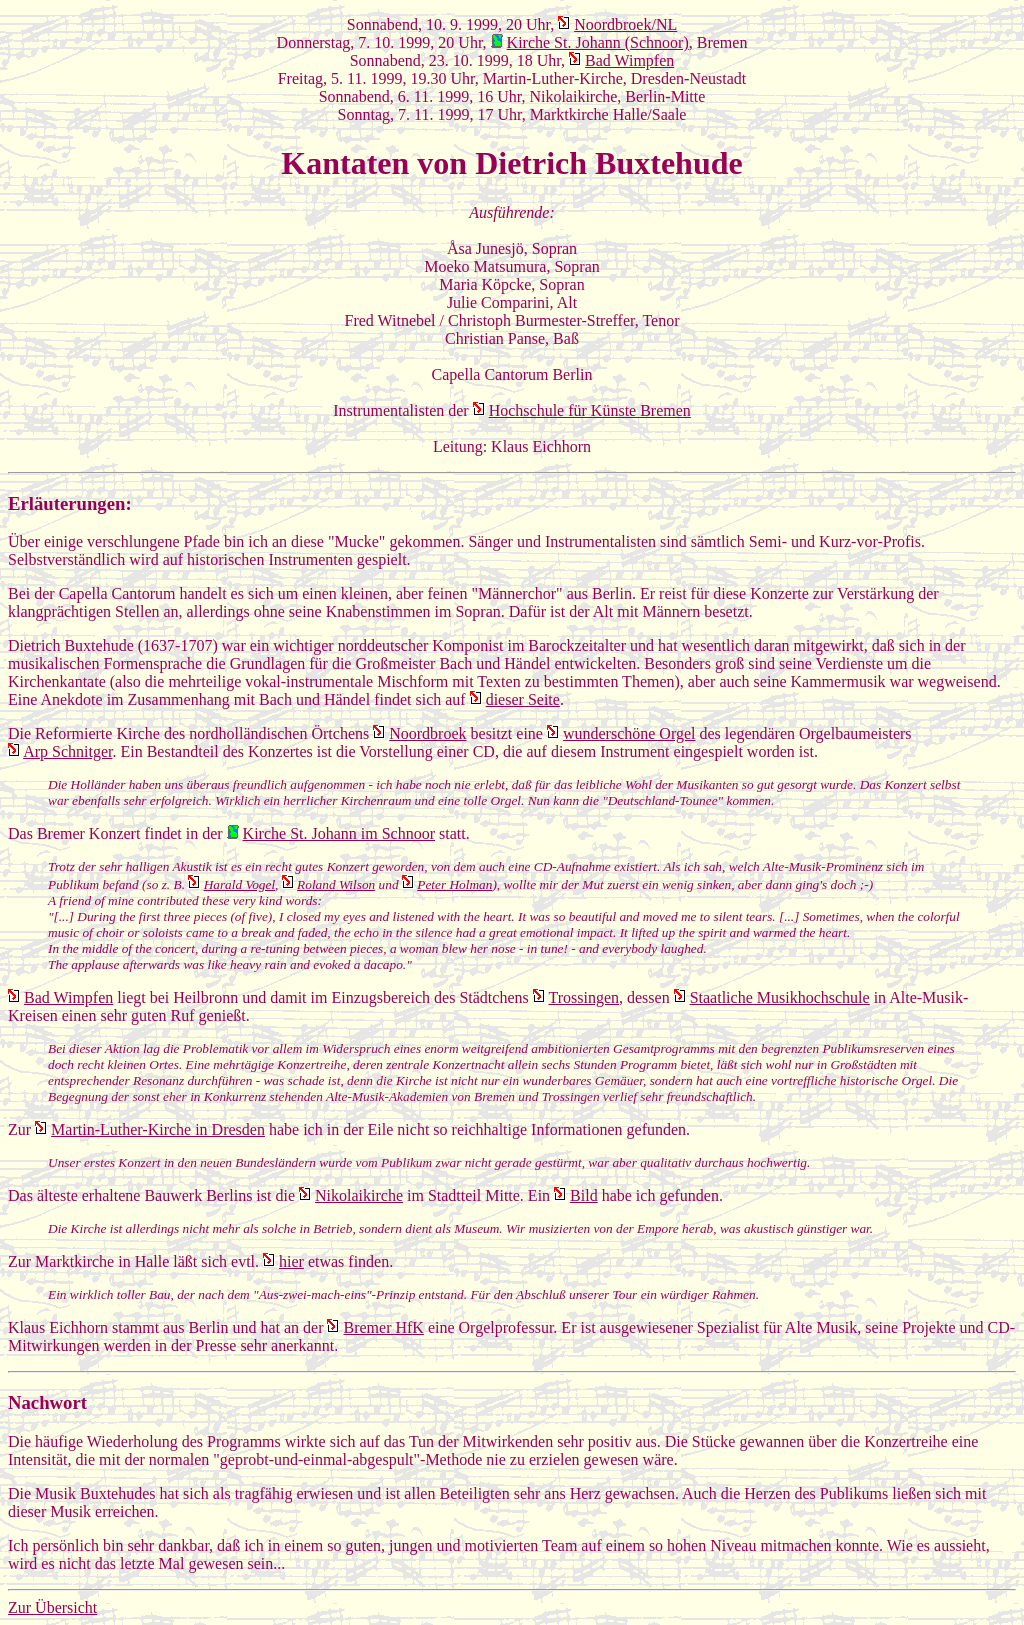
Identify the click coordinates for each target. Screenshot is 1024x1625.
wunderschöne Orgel (629, 733)
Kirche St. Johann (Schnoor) (598, 42)
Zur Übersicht (52, 1607)
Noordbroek (427, 733)
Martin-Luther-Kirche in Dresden (158, 1129)
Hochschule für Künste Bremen (590, 410)
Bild (584, 1195)
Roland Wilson (336, 884)
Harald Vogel (239, 884)
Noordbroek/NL (625, 24)
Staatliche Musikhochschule (780, 997)
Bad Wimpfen (629, 60)
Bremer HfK (383, 1327)
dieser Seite (523, 699)
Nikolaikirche (359, 1195)
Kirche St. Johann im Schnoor (339, 833)
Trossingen (583, 997)
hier (291, 1261)
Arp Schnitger (67, 751)
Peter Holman (454, 884)
